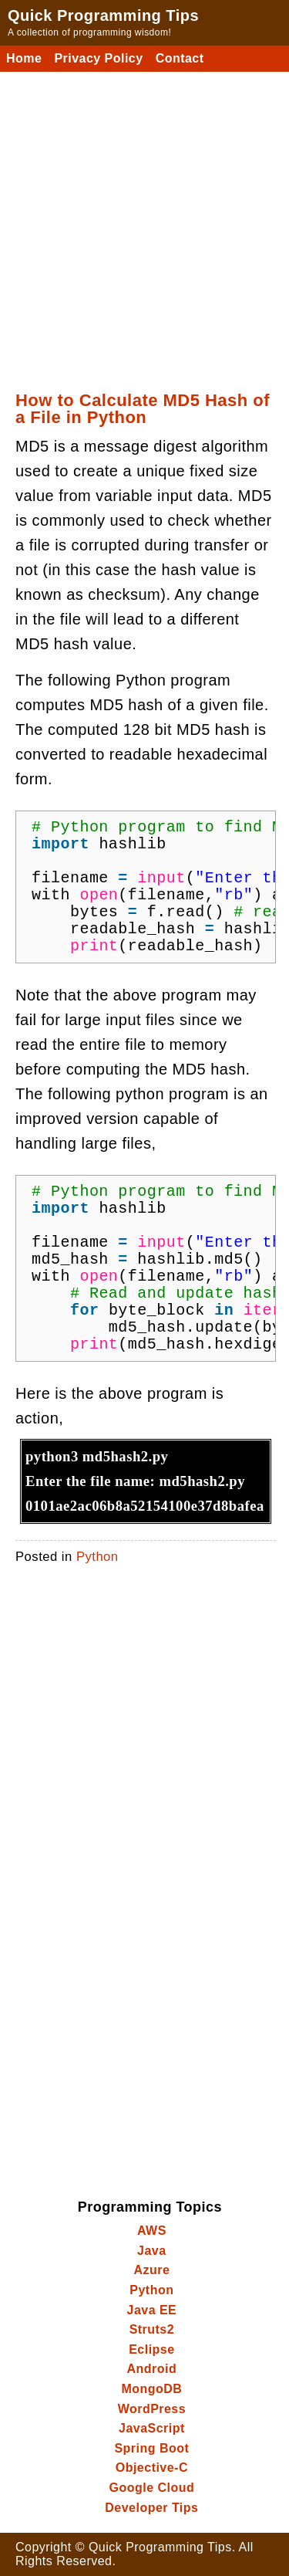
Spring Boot (151, 2448)
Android (152, 2368)
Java (151, 2250)
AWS (151, 2230)
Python (97, 1556)
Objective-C (152, 2467)
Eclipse (151, 2349)
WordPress (152, 2408)
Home (24, 58)
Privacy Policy (98, 58)
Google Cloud (152, 2487)
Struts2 (152, 2329)
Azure (151, 2269)
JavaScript (152, 2428)
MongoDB (151, 2388)
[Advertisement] (144, 224)
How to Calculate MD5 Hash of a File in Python (142, 409)
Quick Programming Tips (103, 15)
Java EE (152, 2310)
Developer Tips (151, 2507)
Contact (180, 58)
